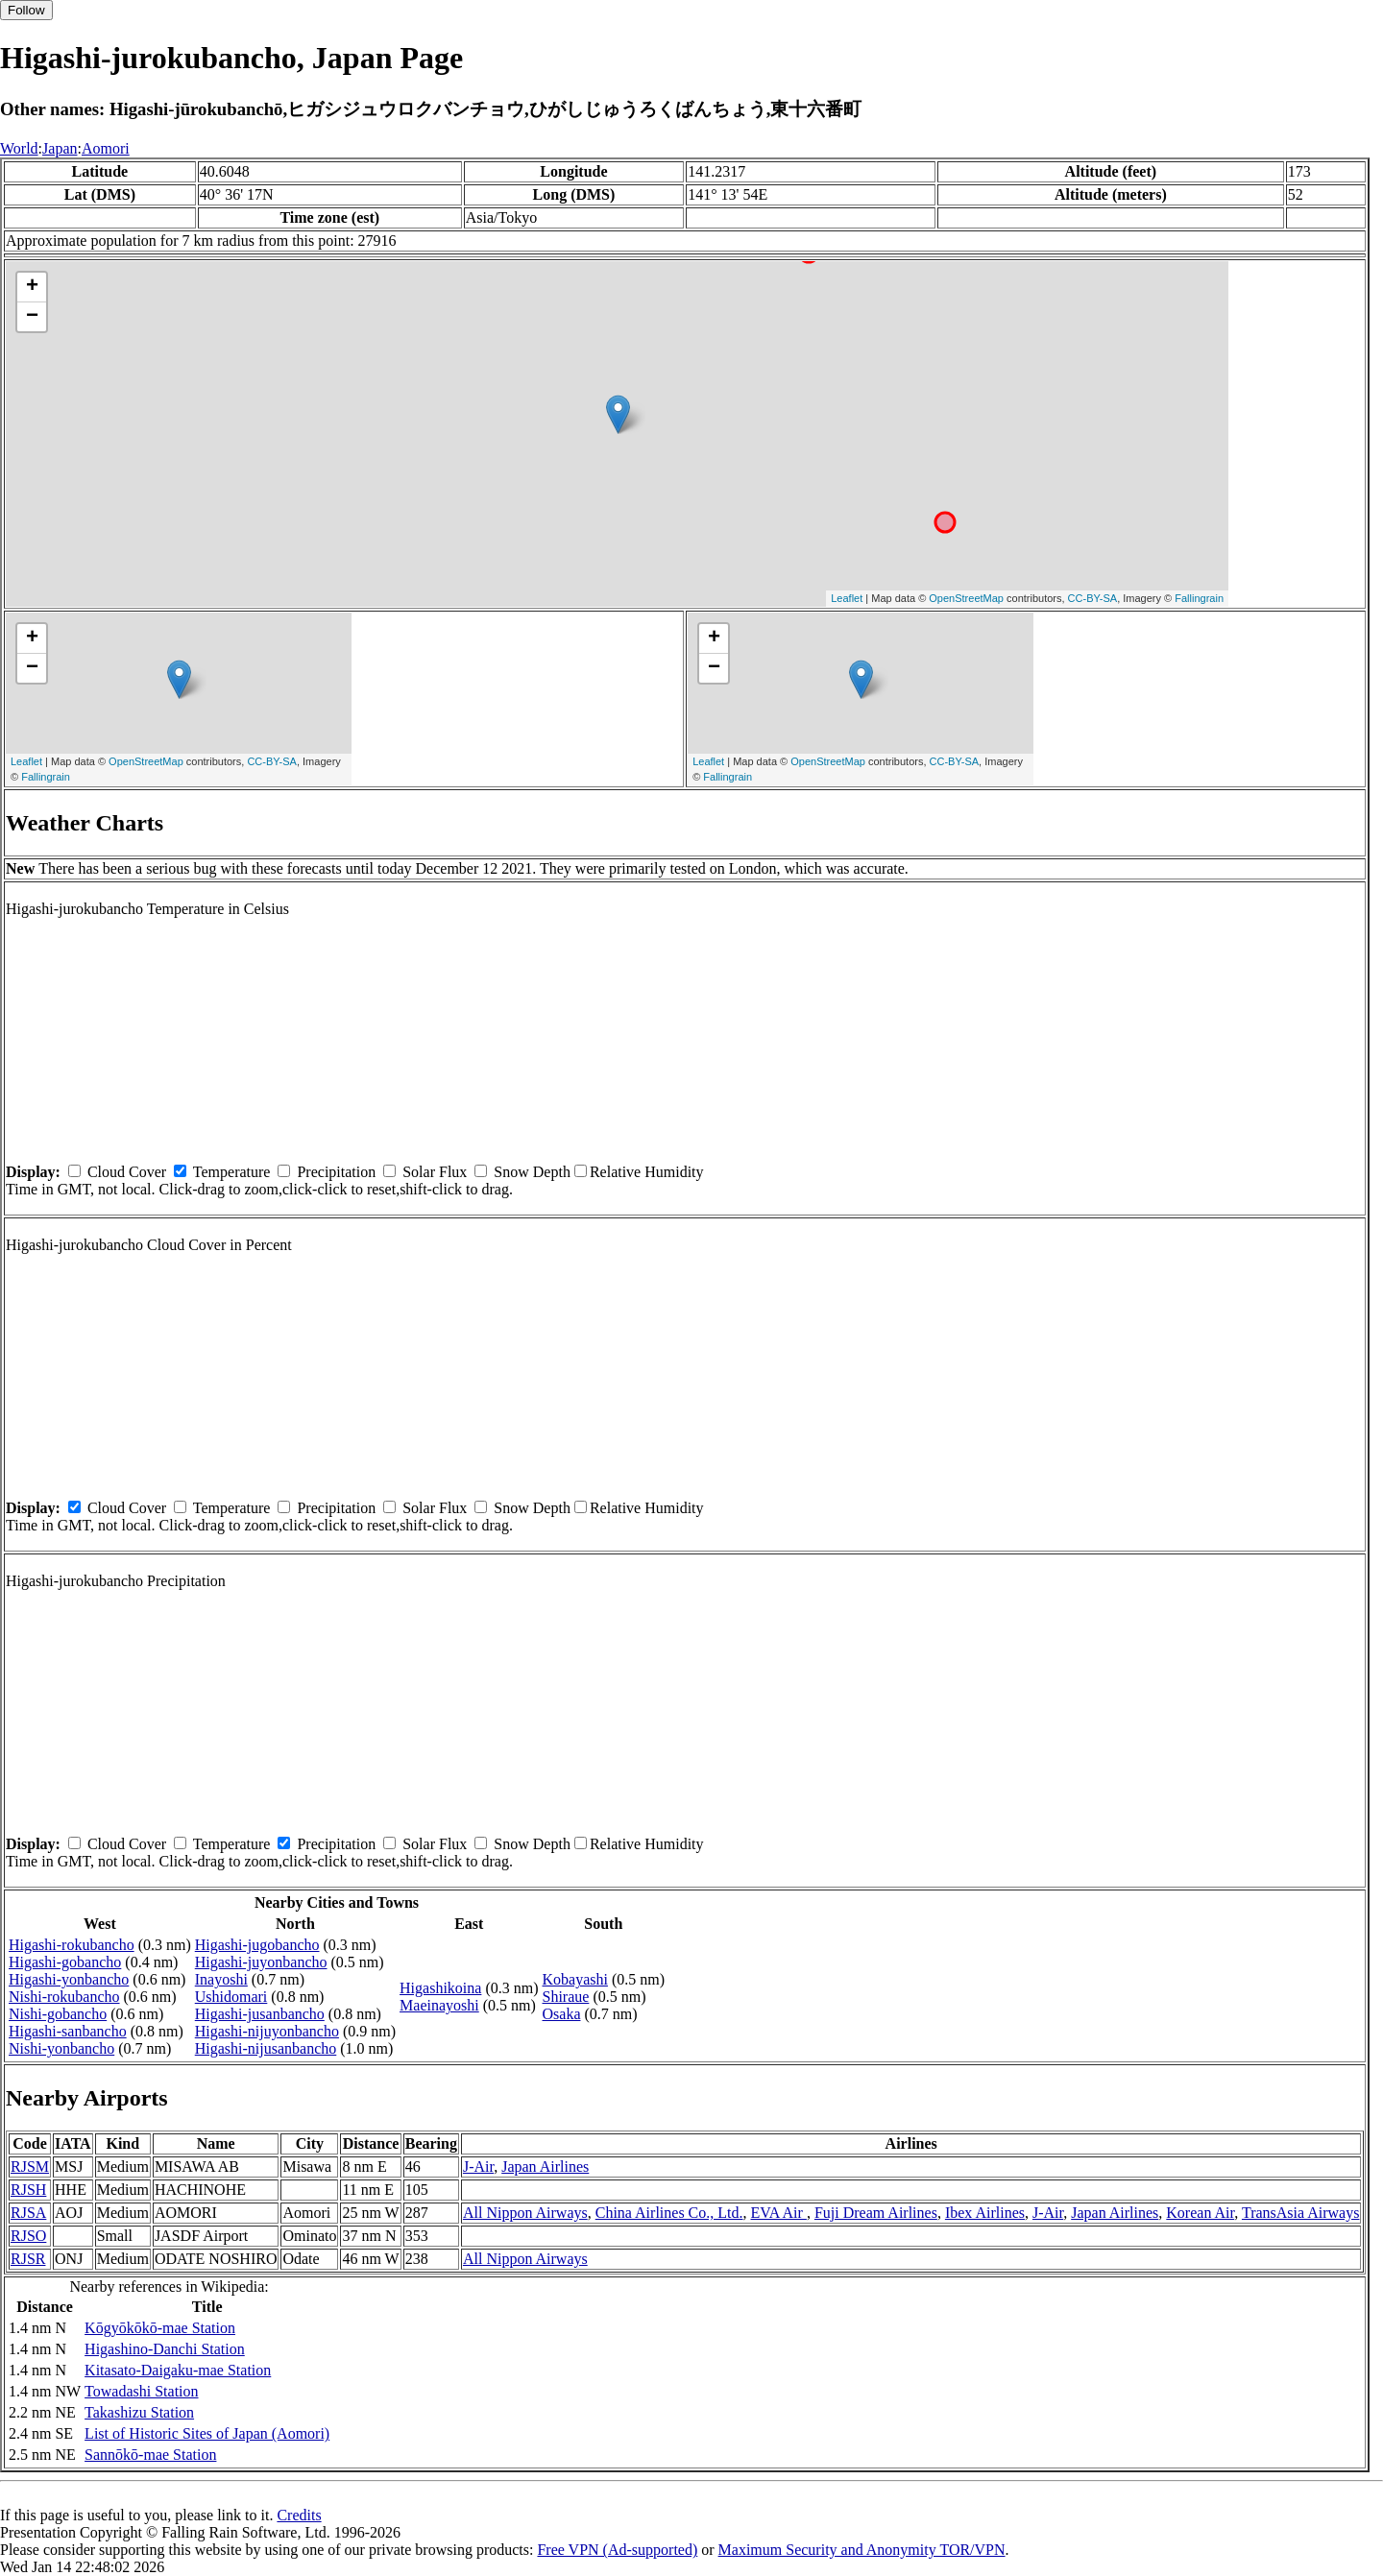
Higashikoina (440, 1988)
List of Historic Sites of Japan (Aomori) (207, 2433)
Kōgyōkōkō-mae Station (160, 2328)
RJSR (28, 2259)
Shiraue (566, 1996)
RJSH (28, 2189)
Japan (59, 148)
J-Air (478, 2166)
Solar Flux (434, 1172)
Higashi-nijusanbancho (266, 2048)
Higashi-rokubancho (71, 1945)
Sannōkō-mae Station (150, 2454)
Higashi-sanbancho (68, 2031)
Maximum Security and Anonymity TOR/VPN (862, 2549)
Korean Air (1200, 2212)
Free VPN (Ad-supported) (617, 2549)
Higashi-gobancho (65, 1962)
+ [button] (32, 287)
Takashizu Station (139, 2412)
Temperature (232, 1172)
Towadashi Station (141, 2391)
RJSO (28, 2235)
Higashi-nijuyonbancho (267, 2031)
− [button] (32, 316)
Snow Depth (532, 1172)
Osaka (562, 2014)
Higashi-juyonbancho (261, 1962)
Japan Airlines (545, 2166)
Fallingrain (1199, 598)
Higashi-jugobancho (257, 1945)
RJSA (28, 2212)
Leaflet (846, 598)
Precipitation (336, 1172)
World (19, 148)
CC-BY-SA (1093, 598)
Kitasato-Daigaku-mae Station (178, 2370)
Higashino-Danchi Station (165, 2349)
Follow (26, 10)
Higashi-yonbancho (69, 1979)
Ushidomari (231, 1996)
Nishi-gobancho (58, 2014)
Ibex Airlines (985, 2212)
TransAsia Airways (1301, 2212)
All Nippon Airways (525, 2212)
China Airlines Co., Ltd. (669, 2212)
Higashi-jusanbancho (260, 2014)
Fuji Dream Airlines (875, 2212)
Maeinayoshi (439, 2005)
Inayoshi (221, 1979)
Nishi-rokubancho (64, 1996)
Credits (299, 2515)
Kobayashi (575, 1979)
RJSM (30, 2166)
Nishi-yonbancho (61, 2048)
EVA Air (779, 2212)
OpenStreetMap (966, 598)
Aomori (106, 148)
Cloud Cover (126, 1172)
